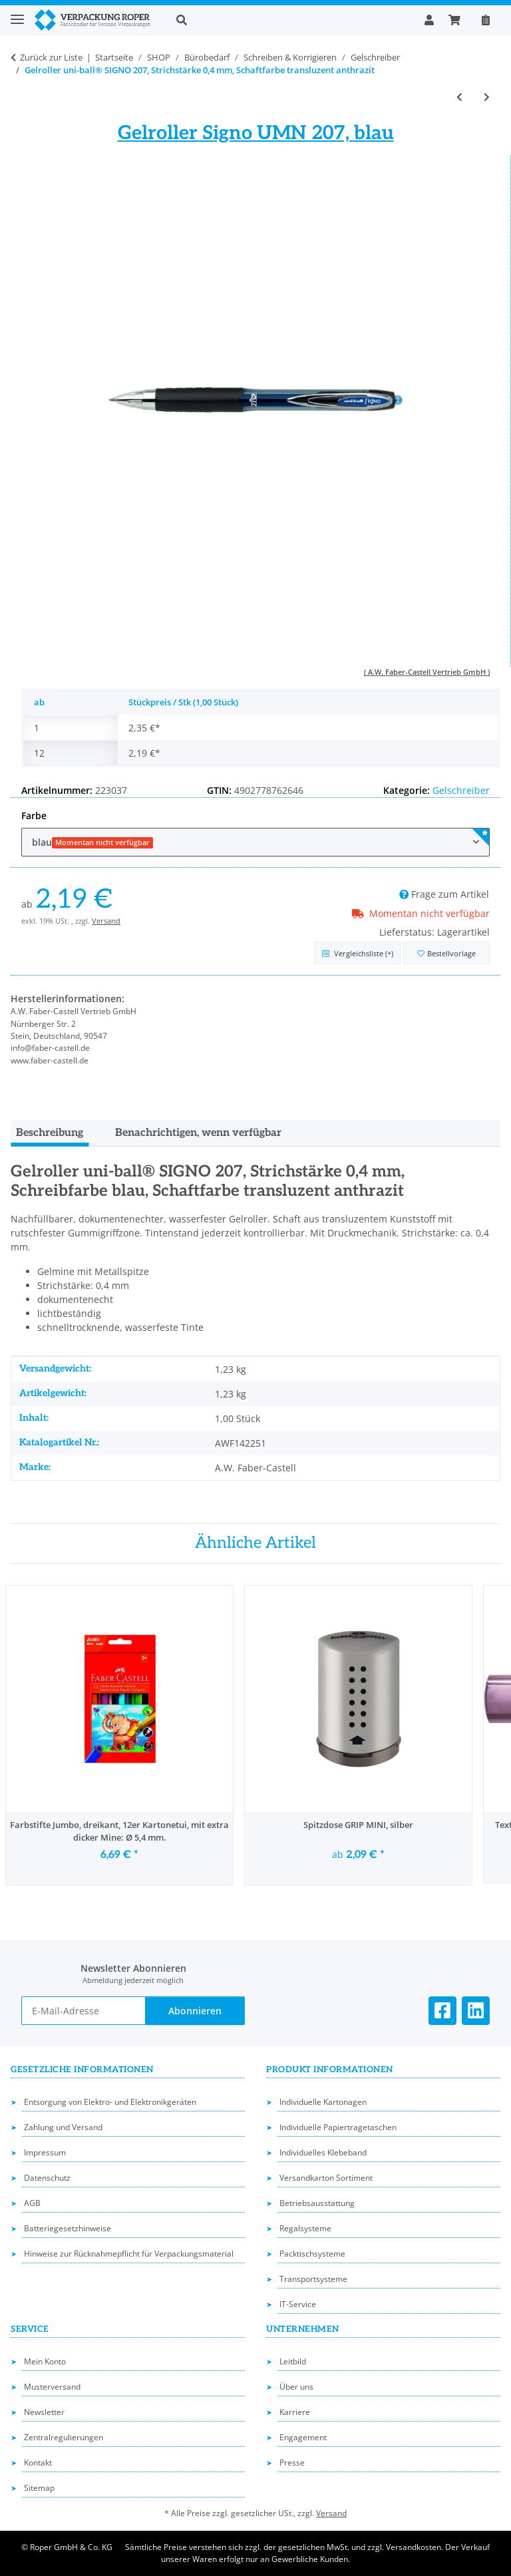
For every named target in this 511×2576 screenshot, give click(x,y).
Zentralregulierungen (63, 2437)
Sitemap (39, 2487)
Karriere (294, 2412)
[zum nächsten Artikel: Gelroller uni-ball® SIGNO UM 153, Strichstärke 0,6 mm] (486, 97)
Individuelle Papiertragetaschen (338, 2127)
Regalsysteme (305, 2228)
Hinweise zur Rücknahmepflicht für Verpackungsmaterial (129, 2253)
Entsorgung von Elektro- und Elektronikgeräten (110, 2102)
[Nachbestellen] (485, 20)
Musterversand (52, 2386)
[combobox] (255, 842)
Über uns (296, 2386)
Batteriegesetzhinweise (67, 2228)
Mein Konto (45, 2361)
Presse (292, 2462)
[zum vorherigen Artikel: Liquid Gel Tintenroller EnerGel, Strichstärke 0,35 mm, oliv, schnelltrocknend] (459, 97)
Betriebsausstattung (317, 2203)
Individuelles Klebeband (323, 2152)
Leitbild (292, 2361)
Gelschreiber (461, 790)
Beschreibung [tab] (49, 1133)
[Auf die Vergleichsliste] (357, 953)
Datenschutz (47, 2177)
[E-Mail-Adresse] (83, 2010)
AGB (32, 2203)
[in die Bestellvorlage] (446, 953)
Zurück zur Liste (51, 57)
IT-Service (297, 2304)
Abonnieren (195, 2010)
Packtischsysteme (312, 2253)
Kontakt (38, 2462)
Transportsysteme (313, 2279)
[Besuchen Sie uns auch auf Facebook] (442, 2010)
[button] (290, 20)
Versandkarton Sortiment (326, 2177)
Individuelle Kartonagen (323, 2102)
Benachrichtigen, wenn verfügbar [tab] (198, 1133)
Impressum (45, 2152)
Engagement (303, 2437)
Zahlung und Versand (63, 2127)
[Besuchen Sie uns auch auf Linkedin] (476, 2010)
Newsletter (44, 2412)
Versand (106, 921)
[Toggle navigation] (17, 13)
